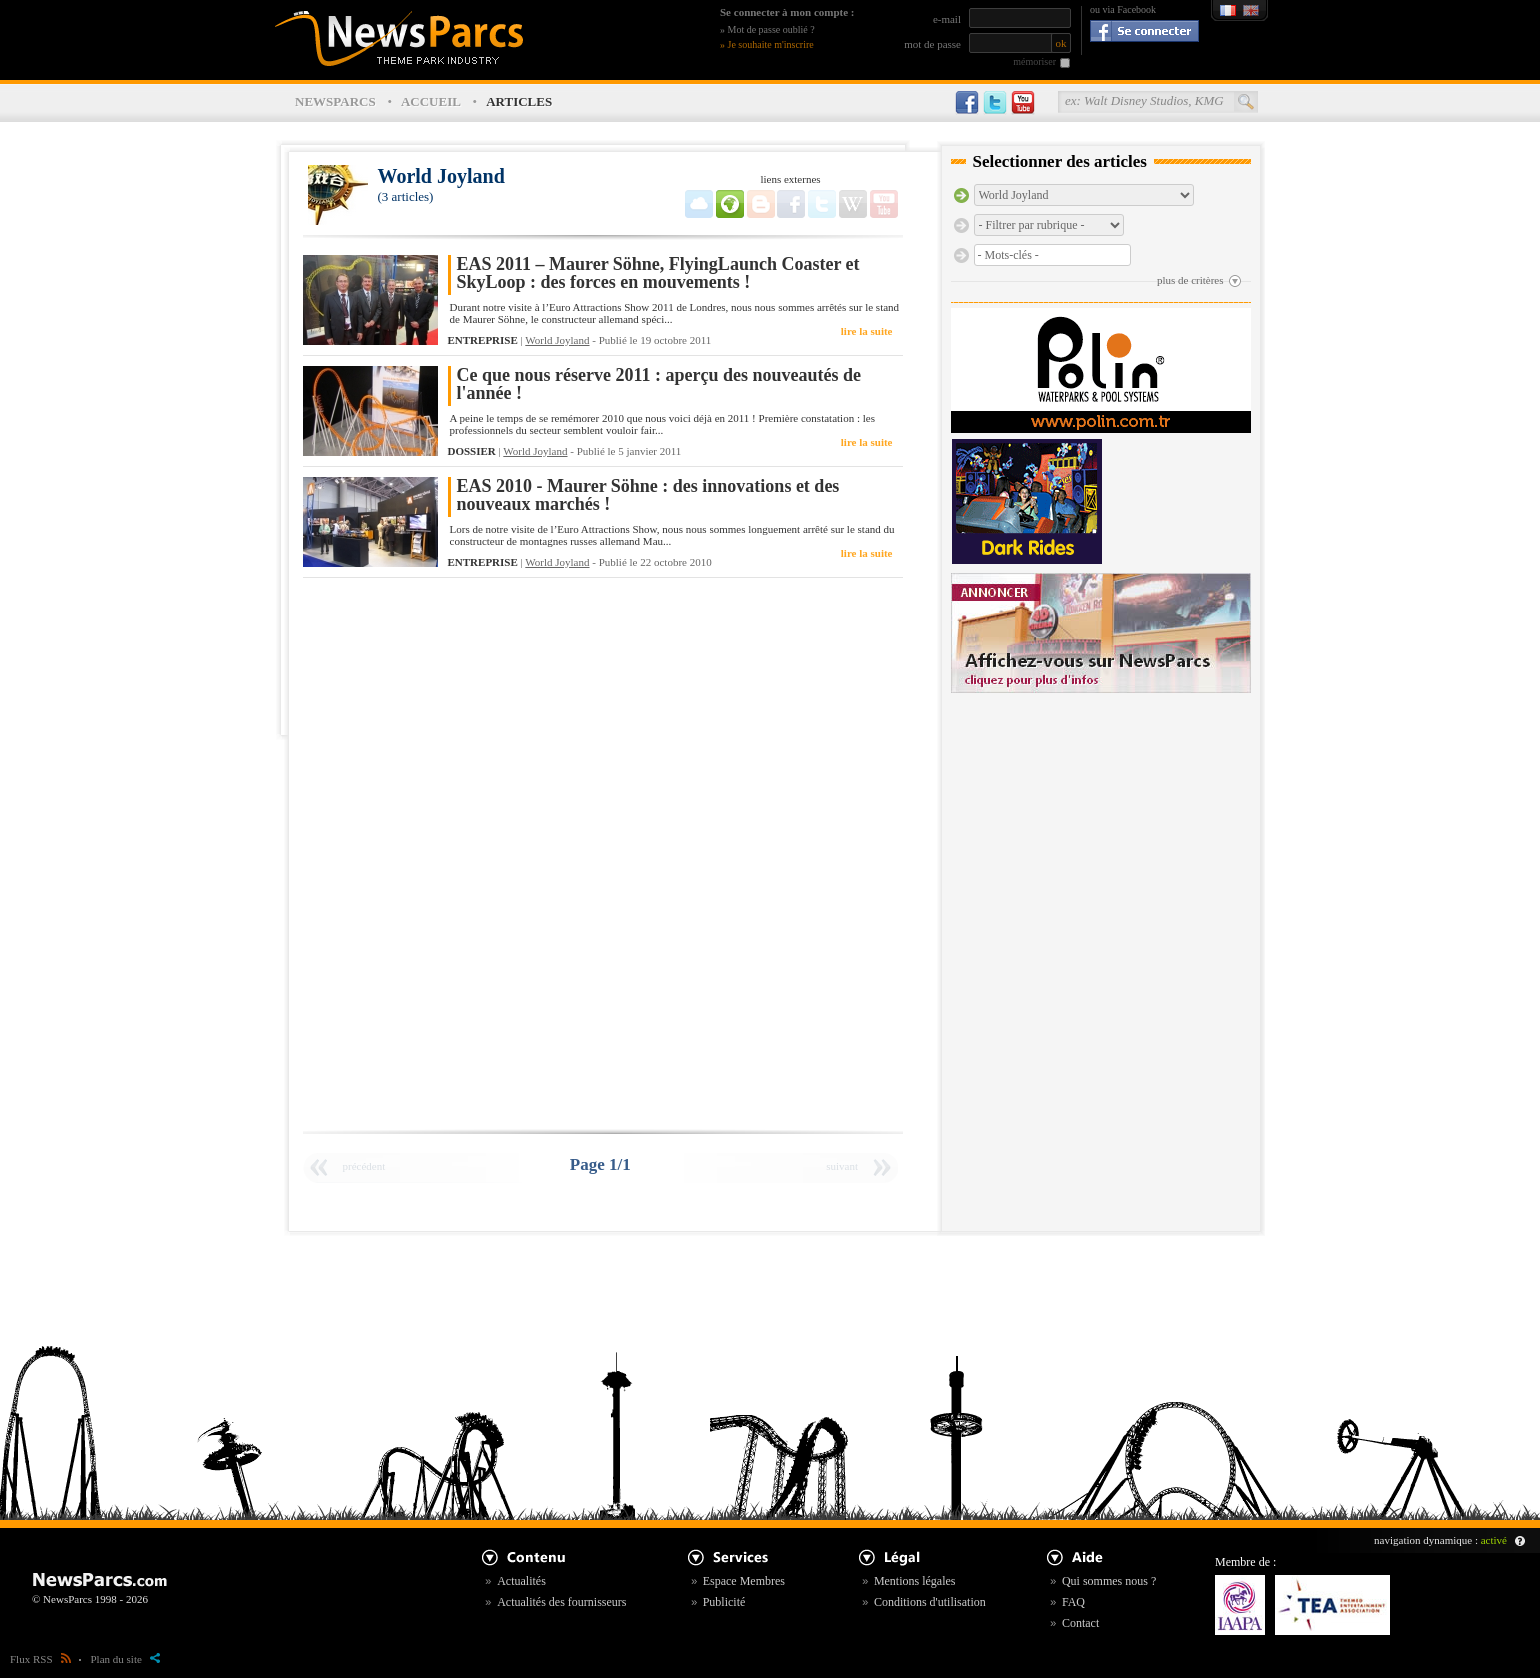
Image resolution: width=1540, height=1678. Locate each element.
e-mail (947, 19)
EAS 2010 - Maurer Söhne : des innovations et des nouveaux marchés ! (648, 495)
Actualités (521, 1581)
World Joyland (557, 340)
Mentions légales (915, 1581)
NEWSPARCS (335, 101)
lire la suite (867, 331)
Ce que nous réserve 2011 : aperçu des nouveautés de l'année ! (659, 384)
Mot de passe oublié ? (771, 29)
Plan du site (125, 1659)
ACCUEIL (431, 101)
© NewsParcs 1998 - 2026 (90, 1599)
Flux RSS (40, 1659)
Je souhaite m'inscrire (771, 44)
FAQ (1073, 1602)
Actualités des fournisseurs (561, 1602)
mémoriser (1034, 61)
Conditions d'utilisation (930, 1602)
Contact (1080, 1623)
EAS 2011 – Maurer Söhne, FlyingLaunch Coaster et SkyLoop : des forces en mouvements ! (658, 273)
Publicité (724, 1602)
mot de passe (932, 44)
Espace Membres (744, 1581)
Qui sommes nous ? (1109, 1581)
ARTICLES (519, 101)
